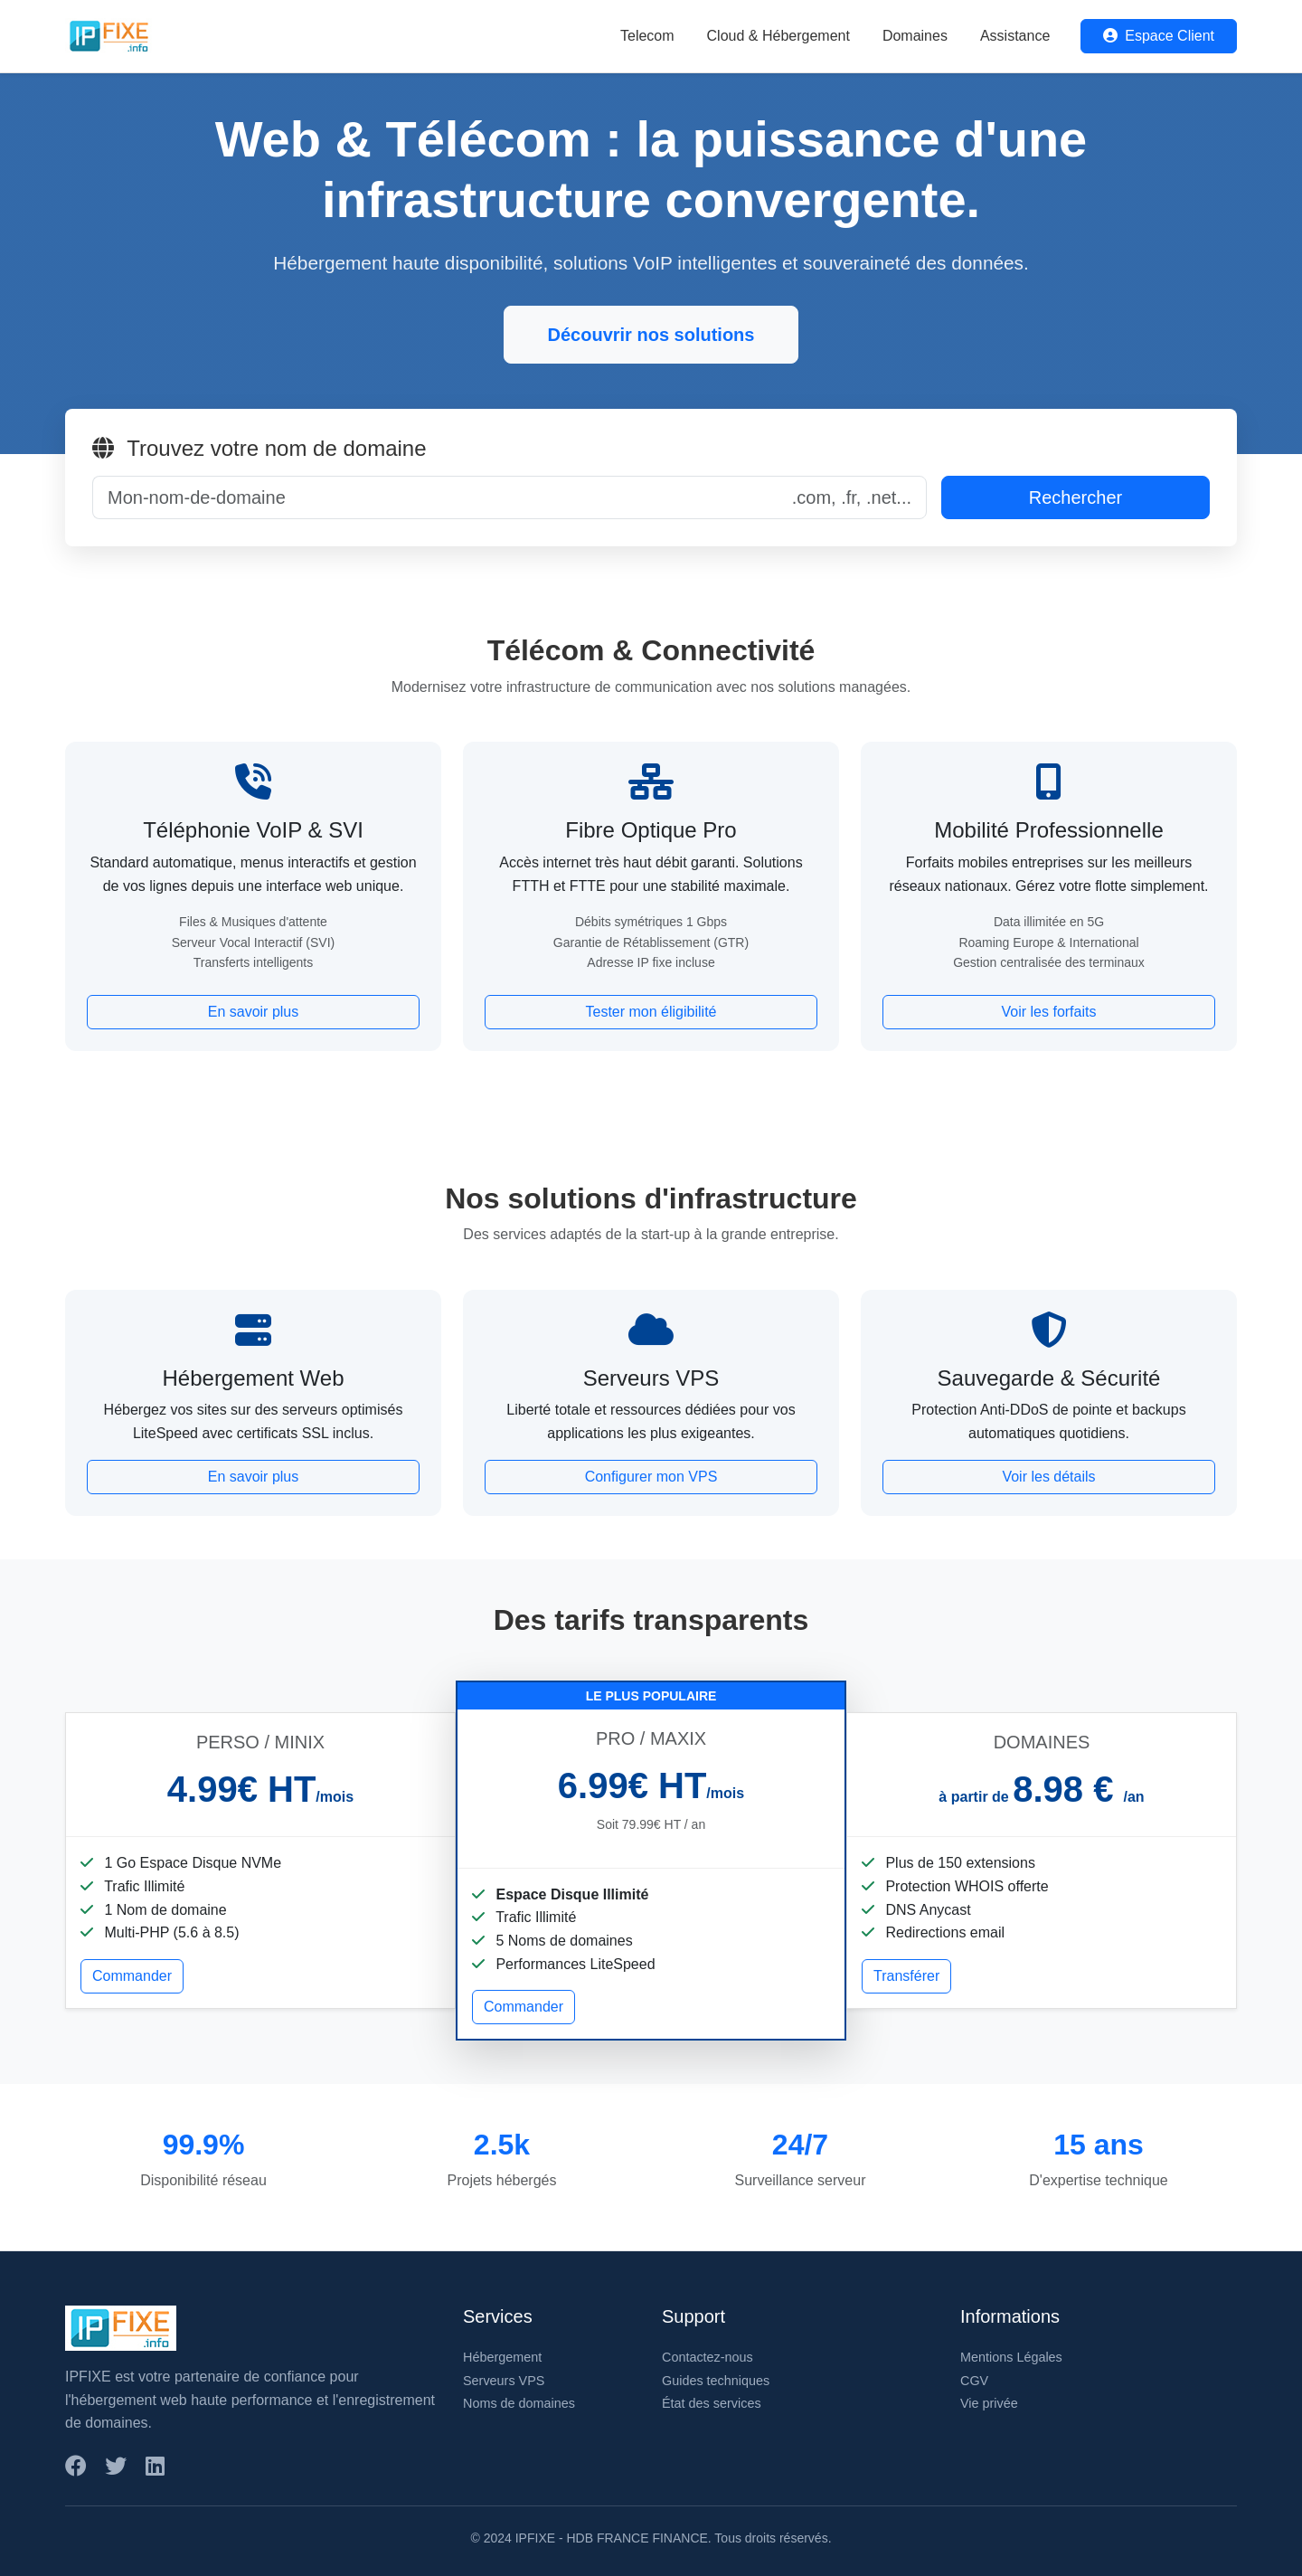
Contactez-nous (707, 2357)
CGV (974, 2380)
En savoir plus (253, 1011)
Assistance (1015, 35)
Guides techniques (715, 2380)
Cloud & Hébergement (778, 35)
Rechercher (1075, 497)
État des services (711, 2403)
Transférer (906, 1976)
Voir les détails (1048, 1476)
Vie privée (989, 2403)
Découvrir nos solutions (651, 335)
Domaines (915, 35)
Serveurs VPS (503, 2380)
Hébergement (502, 2357)
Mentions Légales (1011, 2357)
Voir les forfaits (1049, 1011)
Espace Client (1158, 35)
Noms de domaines (519, 2403)
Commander (132, 1976)
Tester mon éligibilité (651, 1011)
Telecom (647, 35)
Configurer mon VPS (651, 1476)
